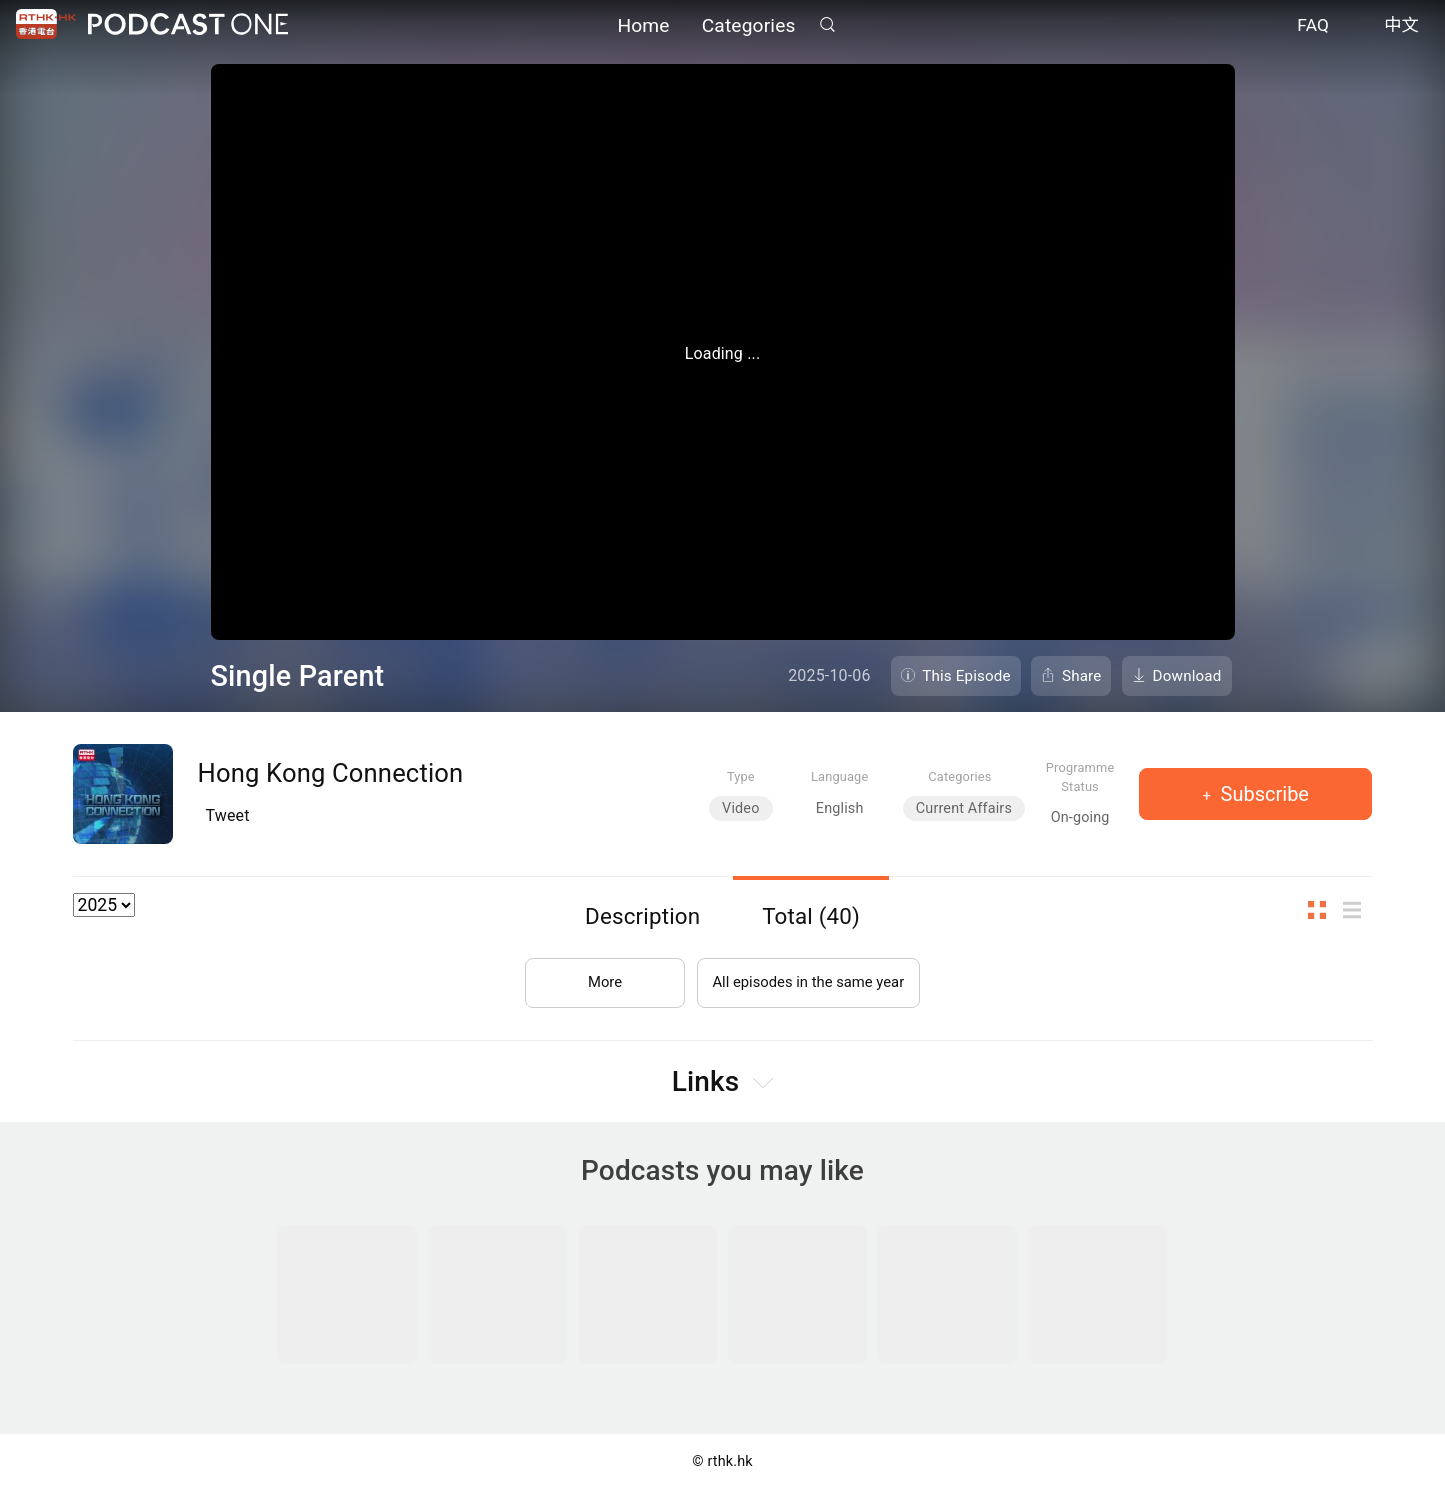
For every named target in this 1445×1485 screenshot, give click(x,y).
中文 (1401, 28)
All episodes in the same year (808, 974)
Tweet (228, 815)
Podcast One (188, 26)
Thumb (1323, 910)
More (595, 974)
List (1358, 910)
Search (828, 26)
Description (642, 916)
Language (839, 776)
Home (643, 27)
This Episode (966, 676)
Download (1187, 676)
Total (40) (811, 916)
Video (740, 808)
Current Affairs (964, 808)
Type (741, 776)
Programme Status (1080, 777)
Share (1082, 676)
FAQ (1313, 28)
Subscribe (1262, 794)
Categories (749, 27)
